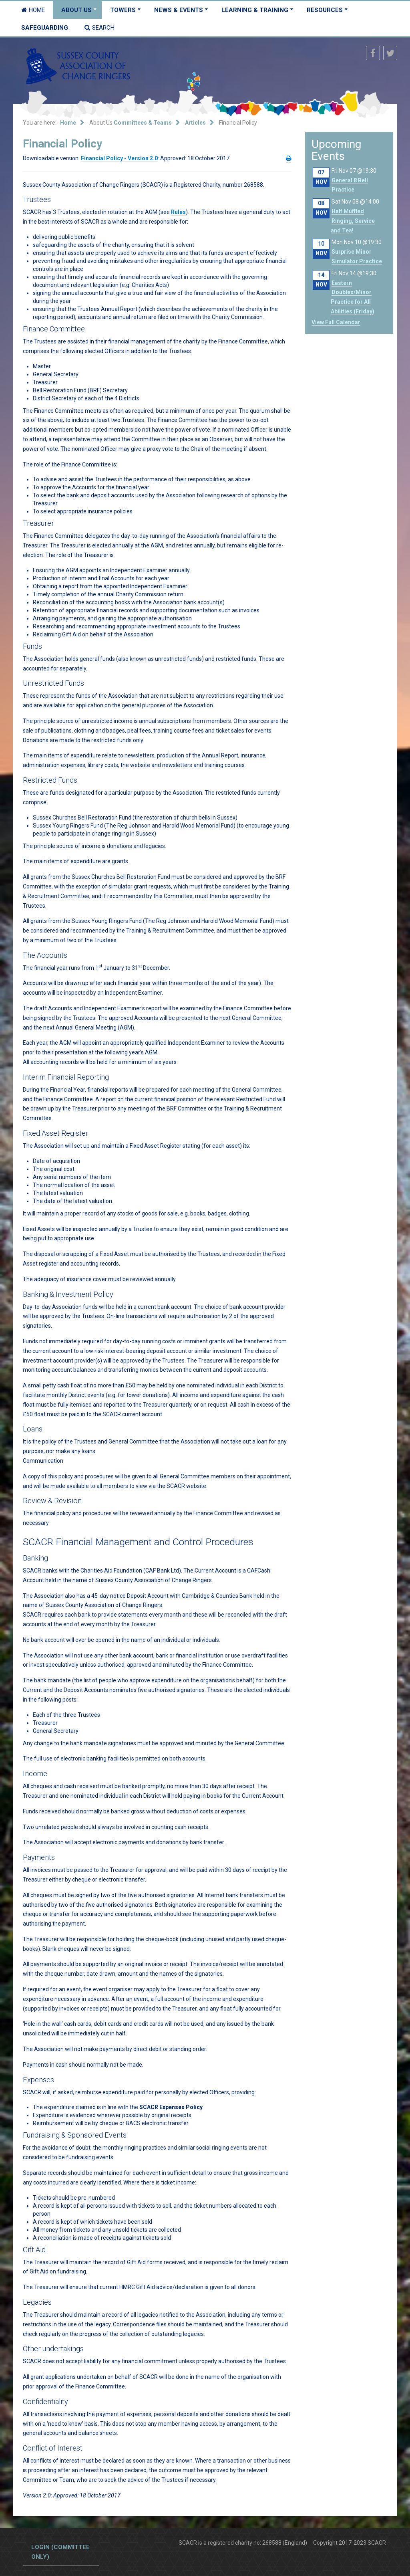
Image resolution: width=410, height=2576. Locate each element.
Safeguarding (44, 27)
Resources (325, 10)
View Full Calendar (336, 322)
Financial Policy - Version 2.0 (119, 158)
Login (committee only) (60, 2552)
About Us (76, 10)
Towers (123, 10)
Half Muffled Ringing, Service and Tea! (353, 221)
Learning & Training (254, 10)
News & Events (178, 10)
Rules (178, 212)
